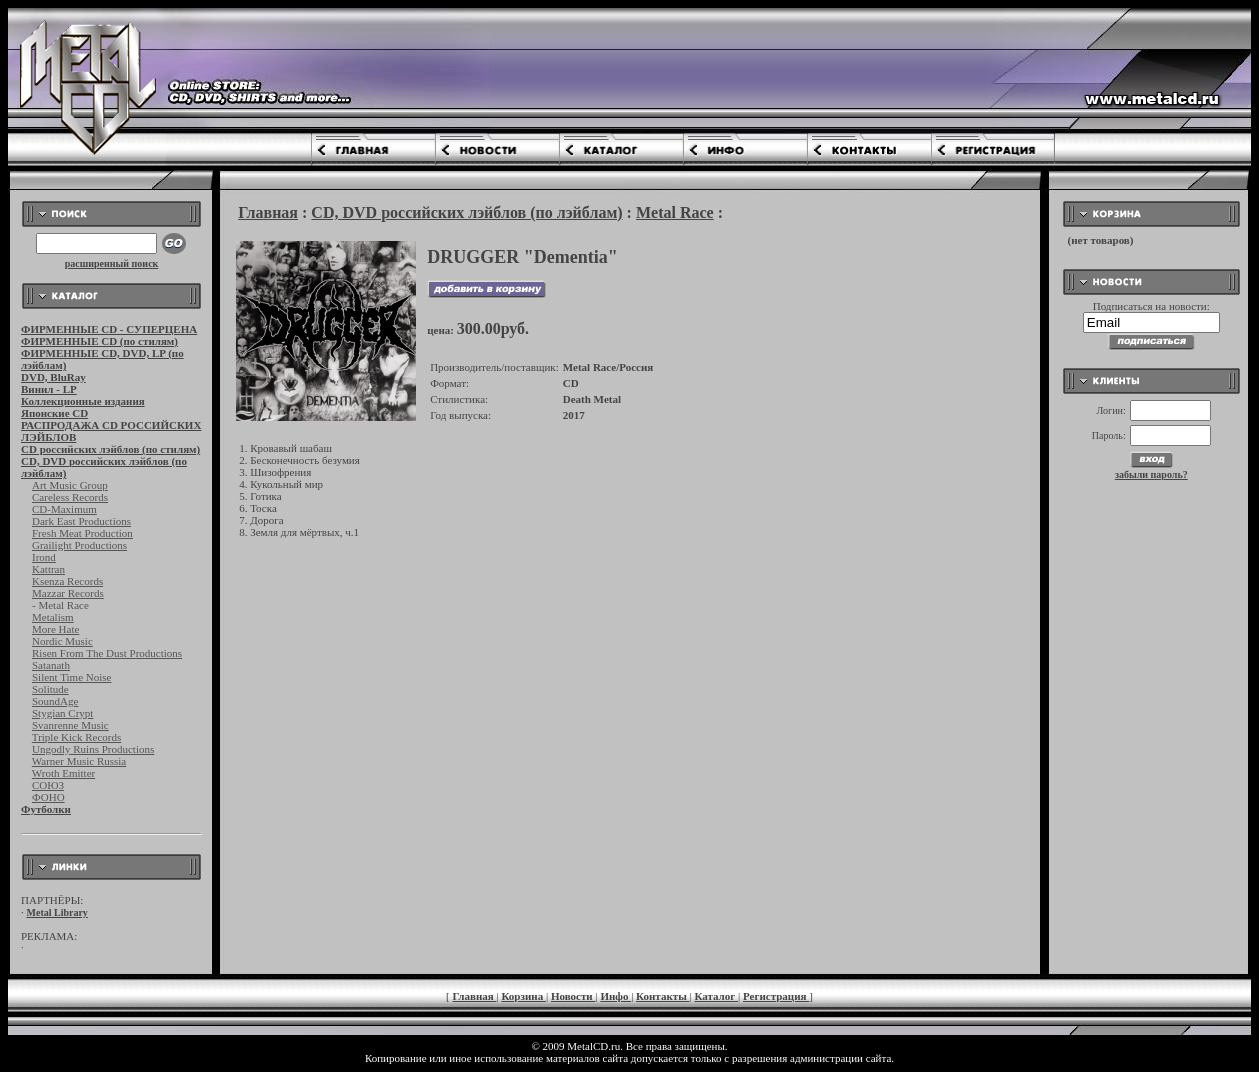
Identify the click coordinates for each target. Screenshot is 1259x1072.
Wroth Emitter (63, 773)
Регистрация (776, 996)
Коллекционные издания (83, 401)
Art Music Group (70, 485)
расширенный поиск (112, 263)
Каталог (716, 996)
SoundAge (55, 701)
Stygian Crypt (62, 713)
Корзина (523, 996)
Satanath (51, 665)
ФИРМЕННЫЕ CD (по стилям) (99, 341)
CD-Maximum (64, 509)
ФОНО (48, 797)
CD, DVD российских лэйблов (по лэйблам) (466, 212)
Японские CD (54, 413)
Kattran (48, 569)
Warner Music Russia (79, 761)
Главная (268, 212)
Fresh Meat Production (82, 533)
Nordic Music (62, 641)
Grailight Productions (79, 545)
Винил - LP (49, 389)
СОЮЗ (48, 785)
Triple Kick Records (76, 737)
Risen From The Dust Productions (107, 653)
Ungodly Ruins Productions (93, 749)
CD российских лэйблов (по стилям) (110, 449)
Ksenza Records (67, 581)
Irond (44, 557)
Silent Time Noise (71, 677)
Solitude (50, 689)
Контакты (662, 996)
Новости (573, 996)
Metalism (53, 617)
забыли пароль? (1151, 474)
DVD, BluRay (53, 377)
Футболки (46, 809)
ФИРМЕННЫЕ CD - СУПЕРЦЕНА (109, 329)
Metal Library (57, 912)
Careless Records (70, 497)
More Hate (55, 629)
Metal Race (675, 212)
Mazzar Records (68, 593)
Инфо (615, 996)
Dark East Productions (81, 521)
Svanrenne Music (70, 725)
